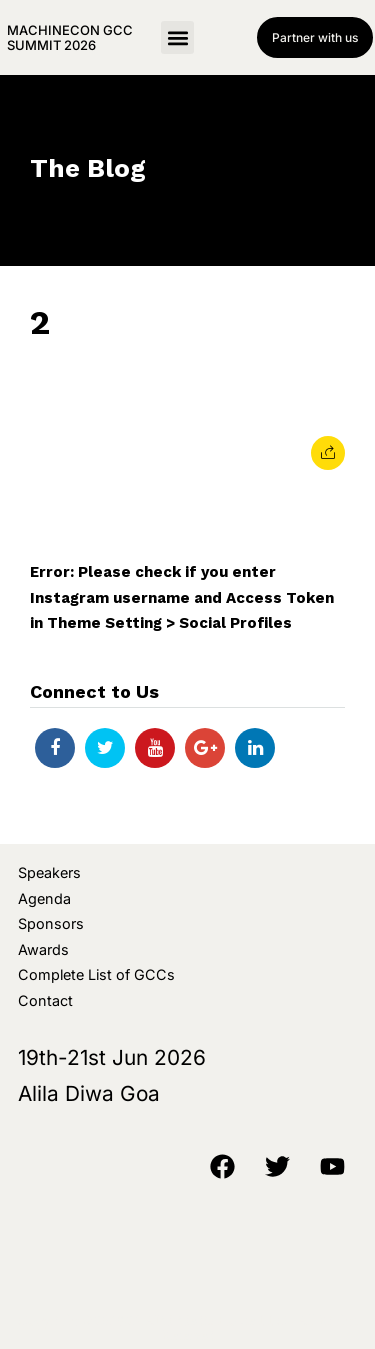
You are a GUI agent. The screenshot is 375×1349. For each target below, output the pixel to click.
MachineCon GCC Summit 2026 (70, 37)
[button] (177, 37)
